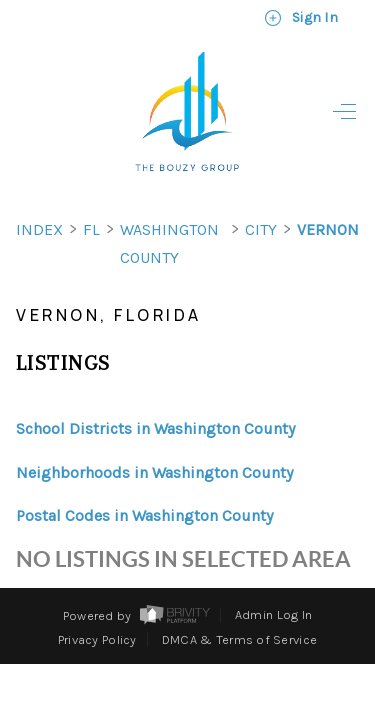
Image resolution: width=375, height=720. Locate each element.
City (261, 193)
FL (91, 193)
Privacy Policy (97, 603)
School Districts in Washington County (155, 392)
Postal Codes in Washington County (144, 479)
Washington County (169, 207)
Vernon (328, 193)
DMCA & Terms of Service (239, 603)
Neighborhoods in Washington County (154, 436)
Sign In (301, 18)
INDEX (39, 193)
